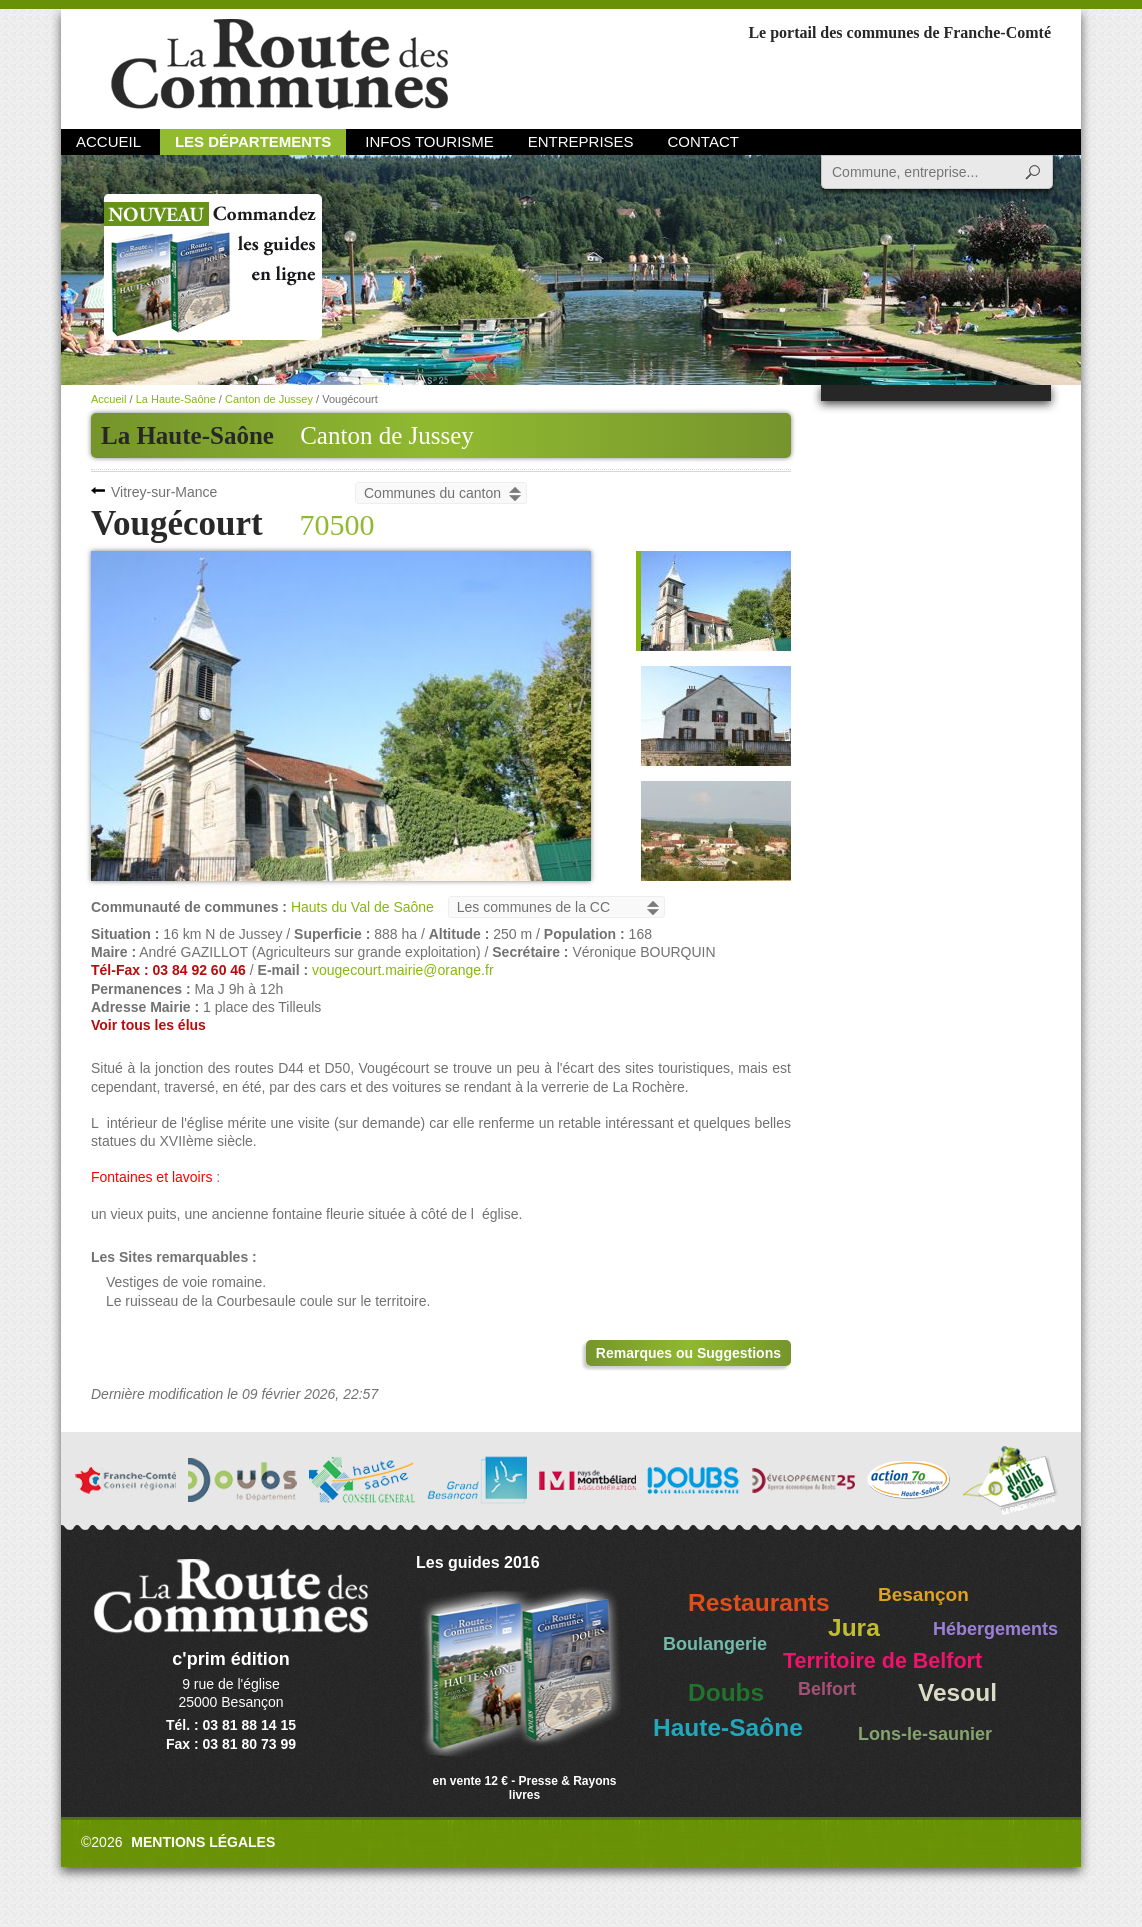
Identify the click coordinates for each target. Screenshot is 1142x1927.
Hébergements (995, 1629)
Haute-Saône (728, 1727)
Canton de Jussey (387, 435)
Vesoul (957, 1692)
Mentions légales (203, 1842)
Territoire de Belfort (882, 1661)
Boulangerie (715, 1644)
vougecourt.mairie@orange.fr (403, 970)
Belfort (827, 1689)
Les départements (253, 141)
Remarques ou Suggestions (688, 1353)
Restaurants (759, 1602)
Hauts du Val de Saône (362, 907)
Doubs (726, 1692)
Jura (854, 1627)
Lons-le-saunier (925, 1734)
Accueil (108, 141)
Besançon (923, 1594)
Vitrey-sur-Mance (164, 492)
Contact (703, 141)
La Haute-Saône (176, 399)
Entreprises (581, 141)
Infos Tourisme (429, 141)
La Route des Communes (279, 64)
